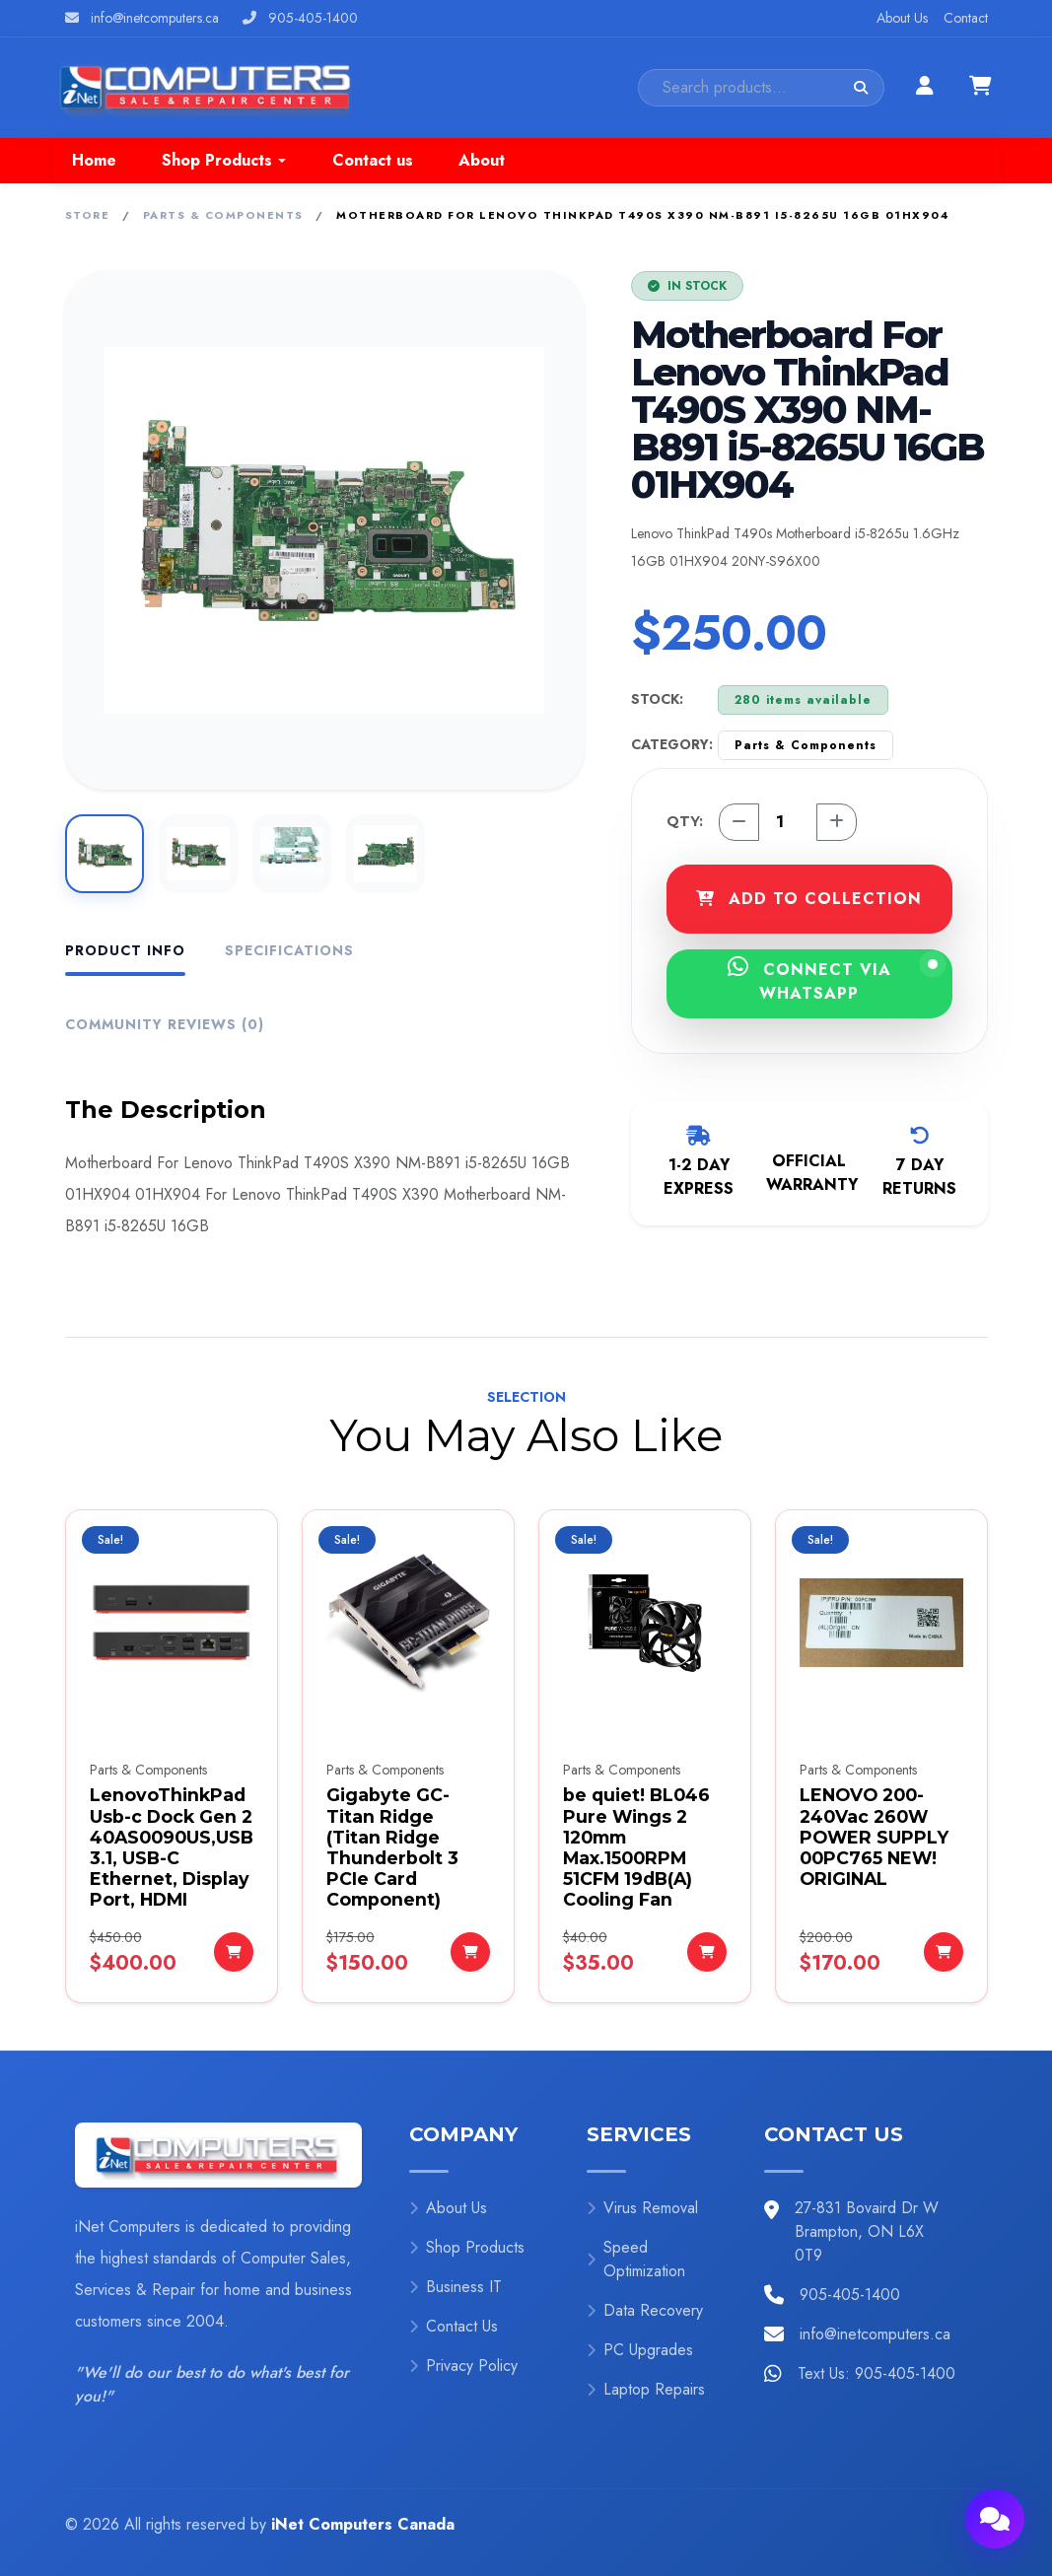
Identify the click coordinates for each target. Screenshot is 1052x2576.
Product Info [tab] (125, 950)
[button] (224, 160)
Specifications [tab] (289, 950)
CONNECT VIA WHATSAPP (833, 980)
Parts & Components (223, 215)
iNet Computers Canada (363, 2524)
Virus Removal (642, 2207)
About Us (902, 18)
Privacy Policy (463, 2365)
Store (87, 215)
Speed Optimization (636, 2259)
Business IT (455, 2286)
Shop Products (467, 2247)
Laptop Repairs (646, 2389)
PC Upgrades (640, 2349)
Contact (966, 18)
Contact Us (453, 2326)
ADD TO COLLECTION (809, 898)
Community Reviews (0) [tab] (164, 1024)
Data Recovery (645, 2310)
